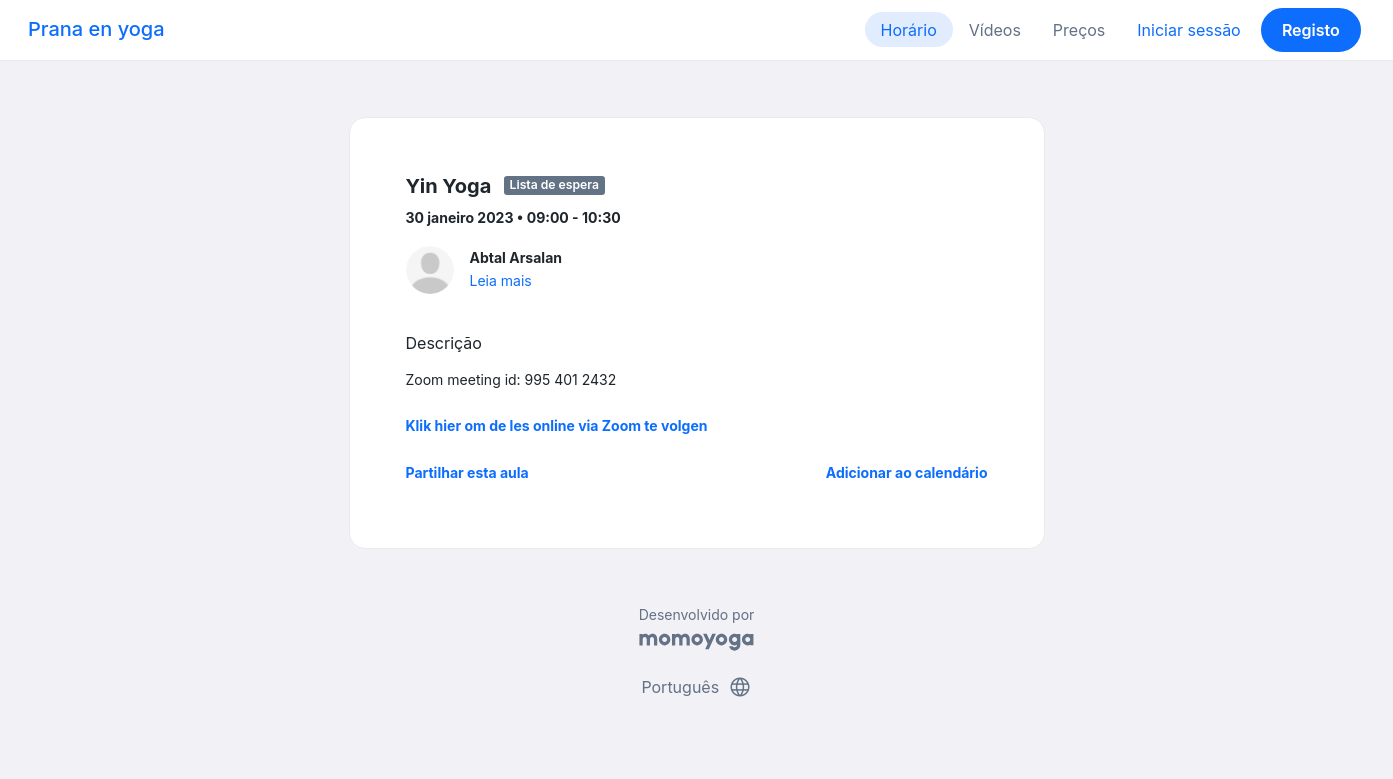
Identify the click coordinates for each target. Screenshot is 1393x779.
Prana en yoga (96, 29)
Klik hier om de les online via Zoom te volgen (557, 425)
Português (696, 687)
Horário (909, 30)
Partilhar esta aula (467, 472)
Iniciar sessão (1188, 30)
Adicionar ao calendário (907, 472)
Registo (1311, 30)
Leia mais (501, 280)
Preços (1079, 30)
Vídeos (995, 30)
